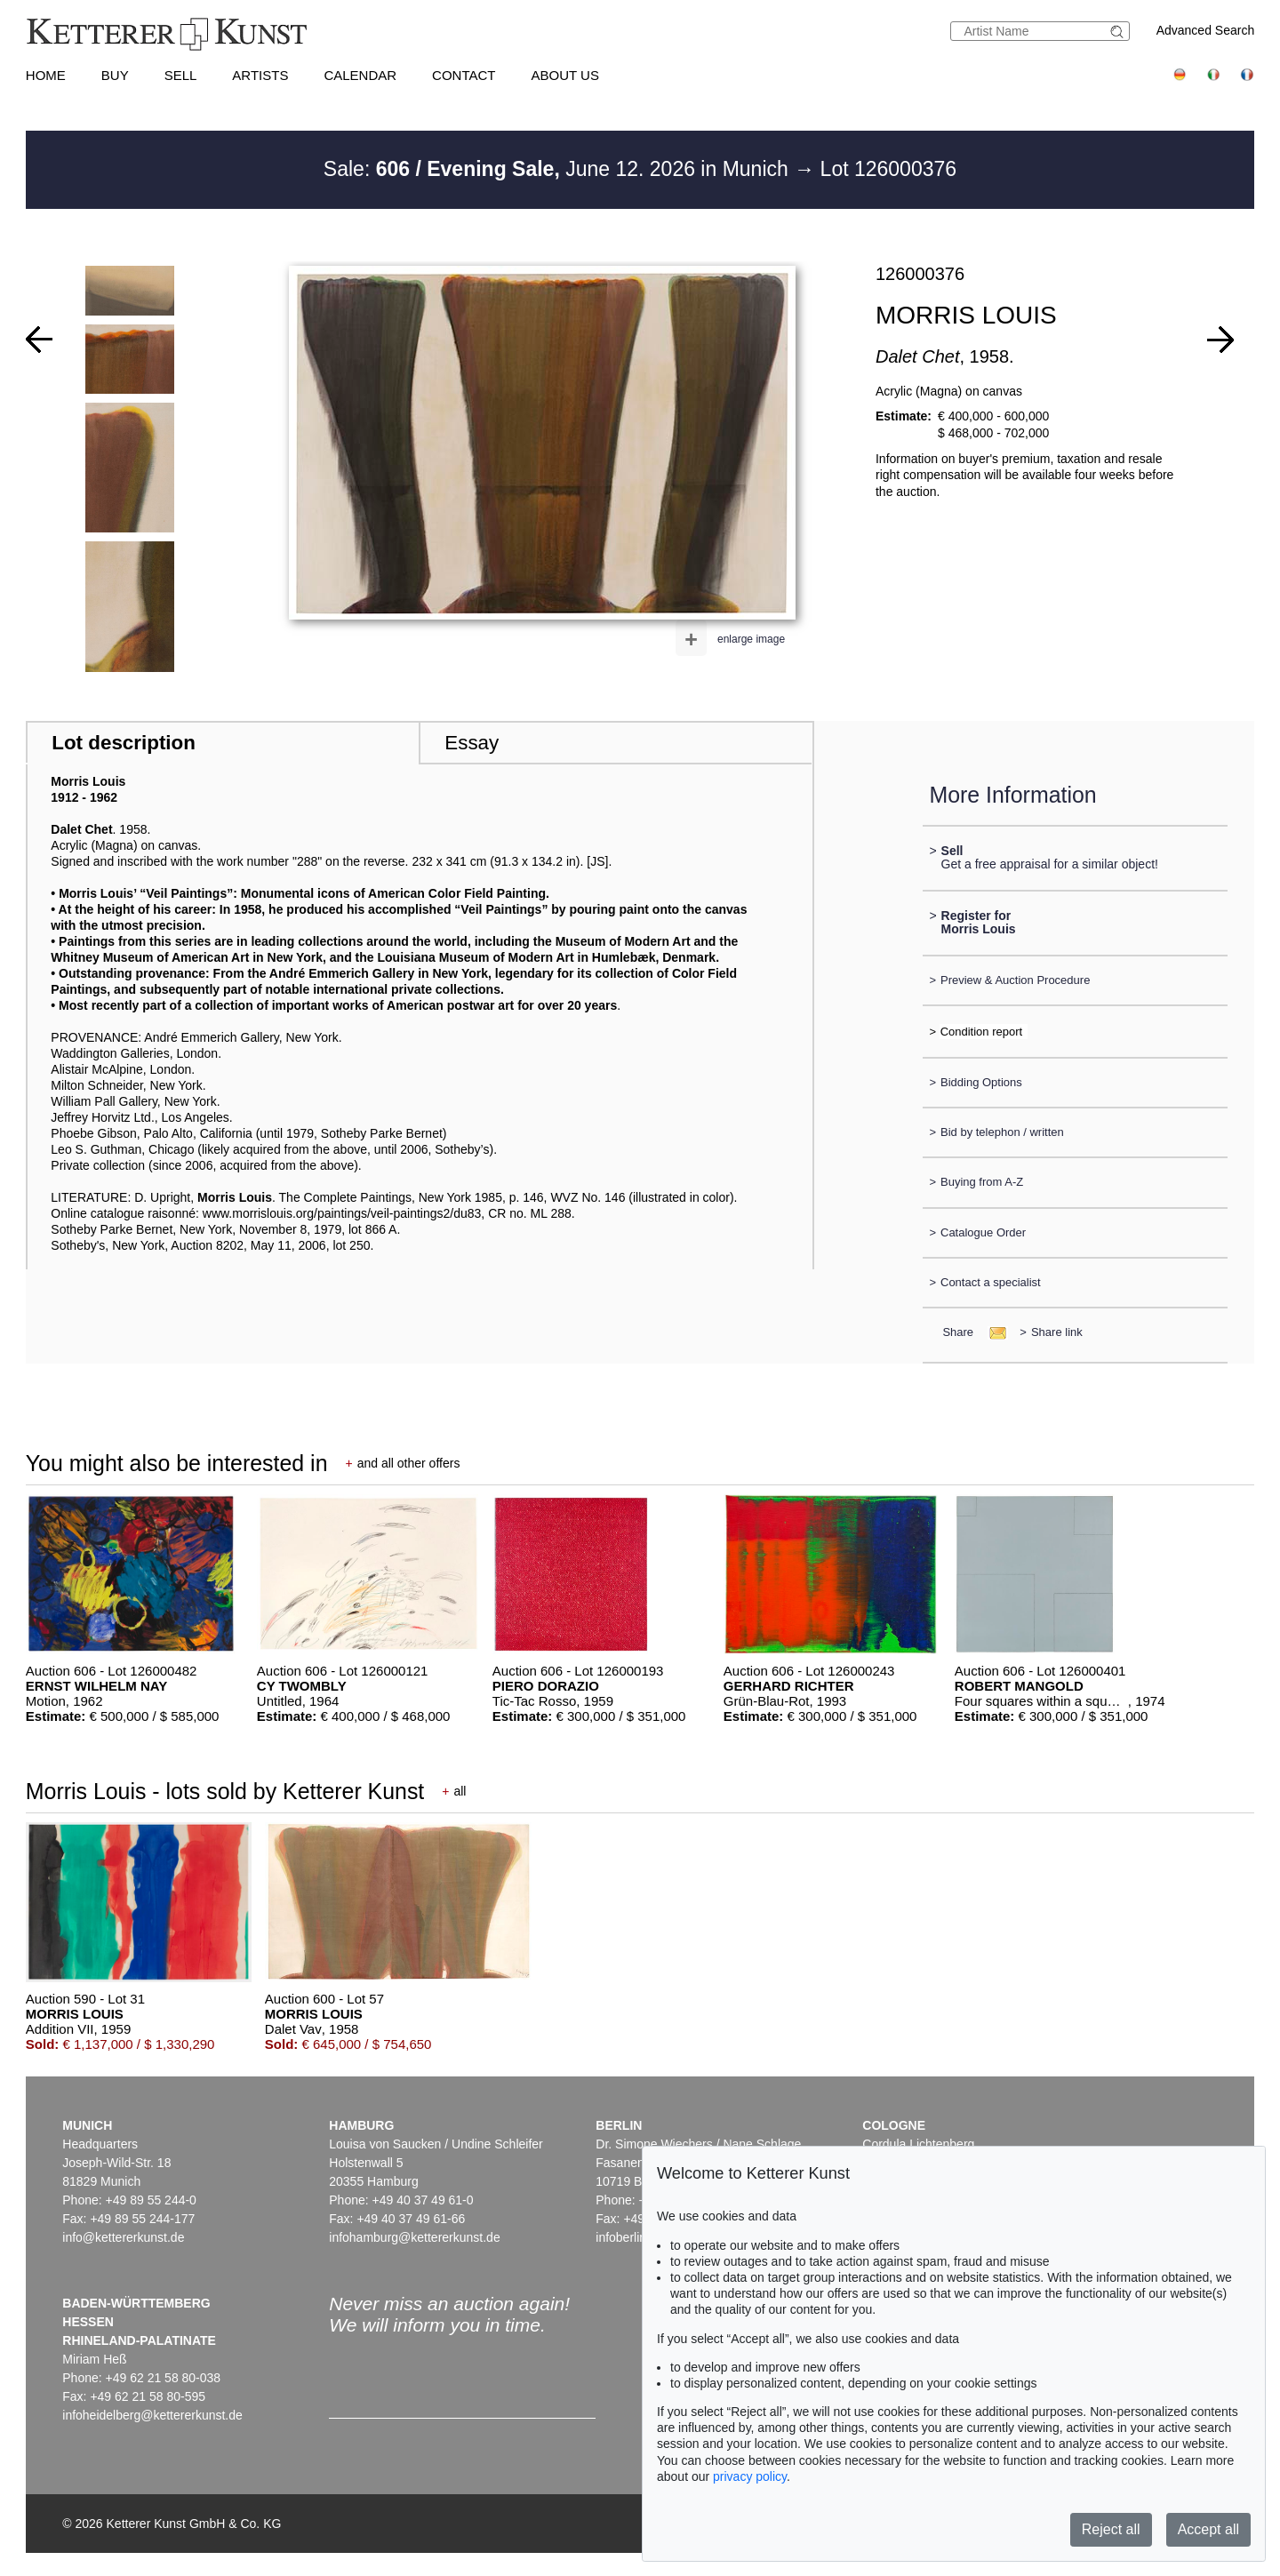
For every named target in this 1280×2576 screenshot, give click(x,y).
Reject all (1111, 2529)
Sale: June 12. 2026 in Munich (559, 168)
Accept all (1208, 2529)
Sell (180, 75)
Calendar (360, 75)
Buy (115, 75)
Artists (260, 75)
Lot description (124, 743)
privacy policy (750, 2476)
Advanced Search (1205, 30)
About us (565, 75)
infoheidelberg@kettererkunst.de (152, 2415)
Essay (471, 743)
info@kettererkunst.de (123, 2237)
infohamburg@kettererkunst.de (414, 2237)
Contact (463, 75)
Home (46, 75)
